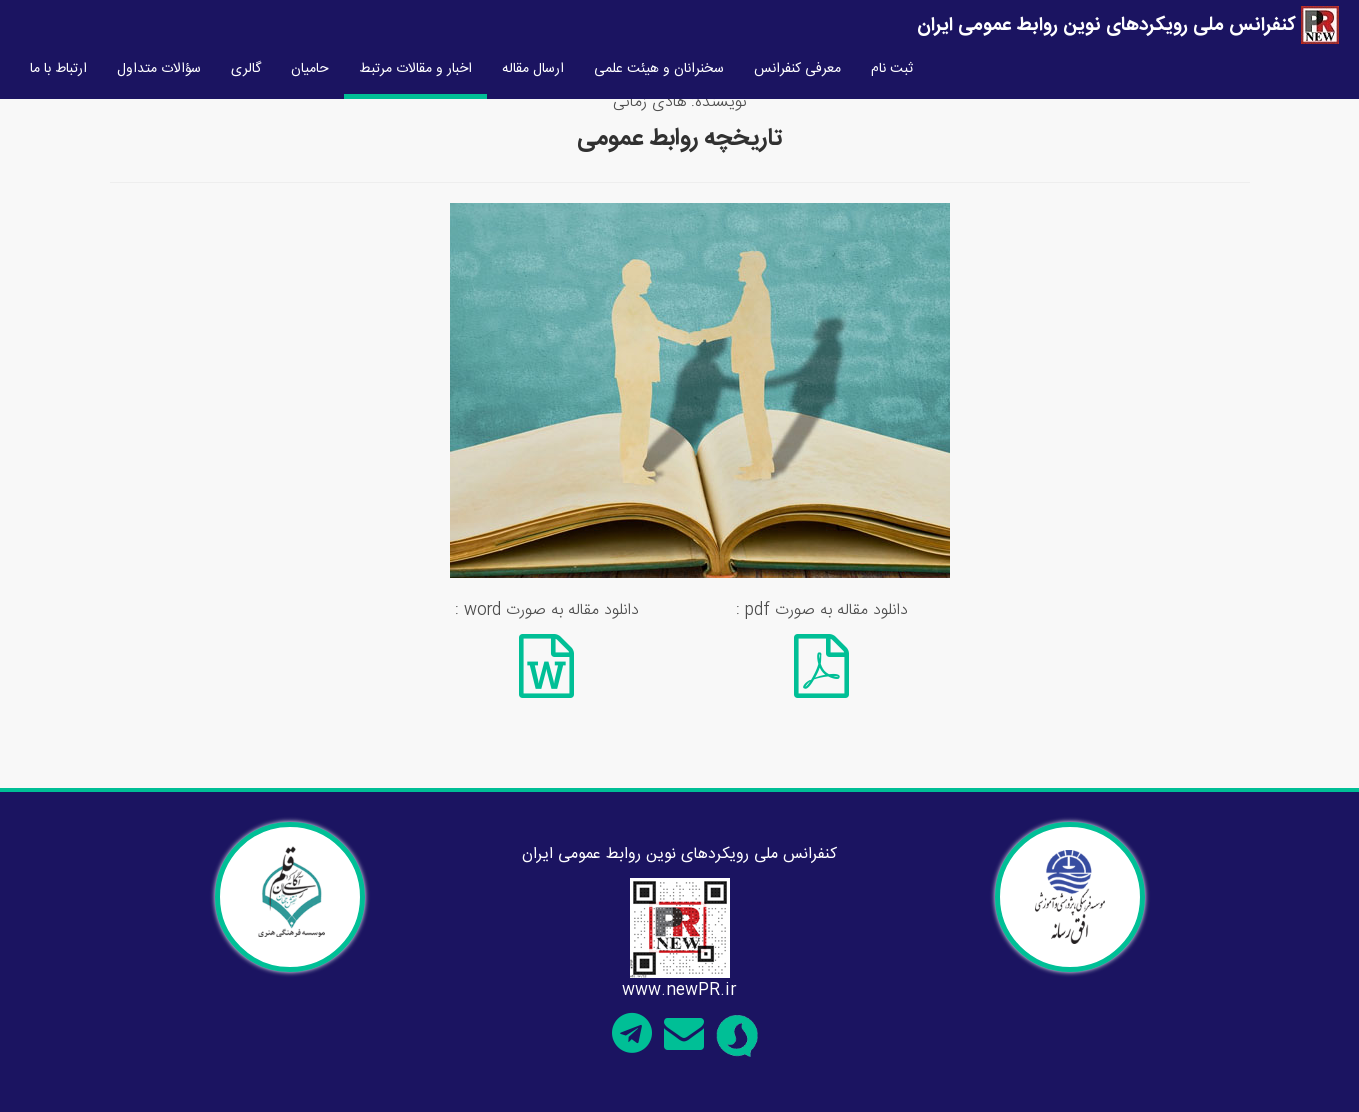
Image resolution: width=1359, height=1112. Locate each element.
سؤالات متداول (159, 69)
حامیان (310, 69)
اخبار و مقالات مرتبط (415, 69)
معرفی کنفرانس (797, 69)
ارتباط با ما (58, 69)
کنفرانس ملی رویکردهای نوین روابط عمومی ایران (1128, 26)
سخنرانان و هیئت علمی (659, 69)
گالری (246, 69)
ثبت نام (892, 69)
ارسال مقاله (533, 69)
